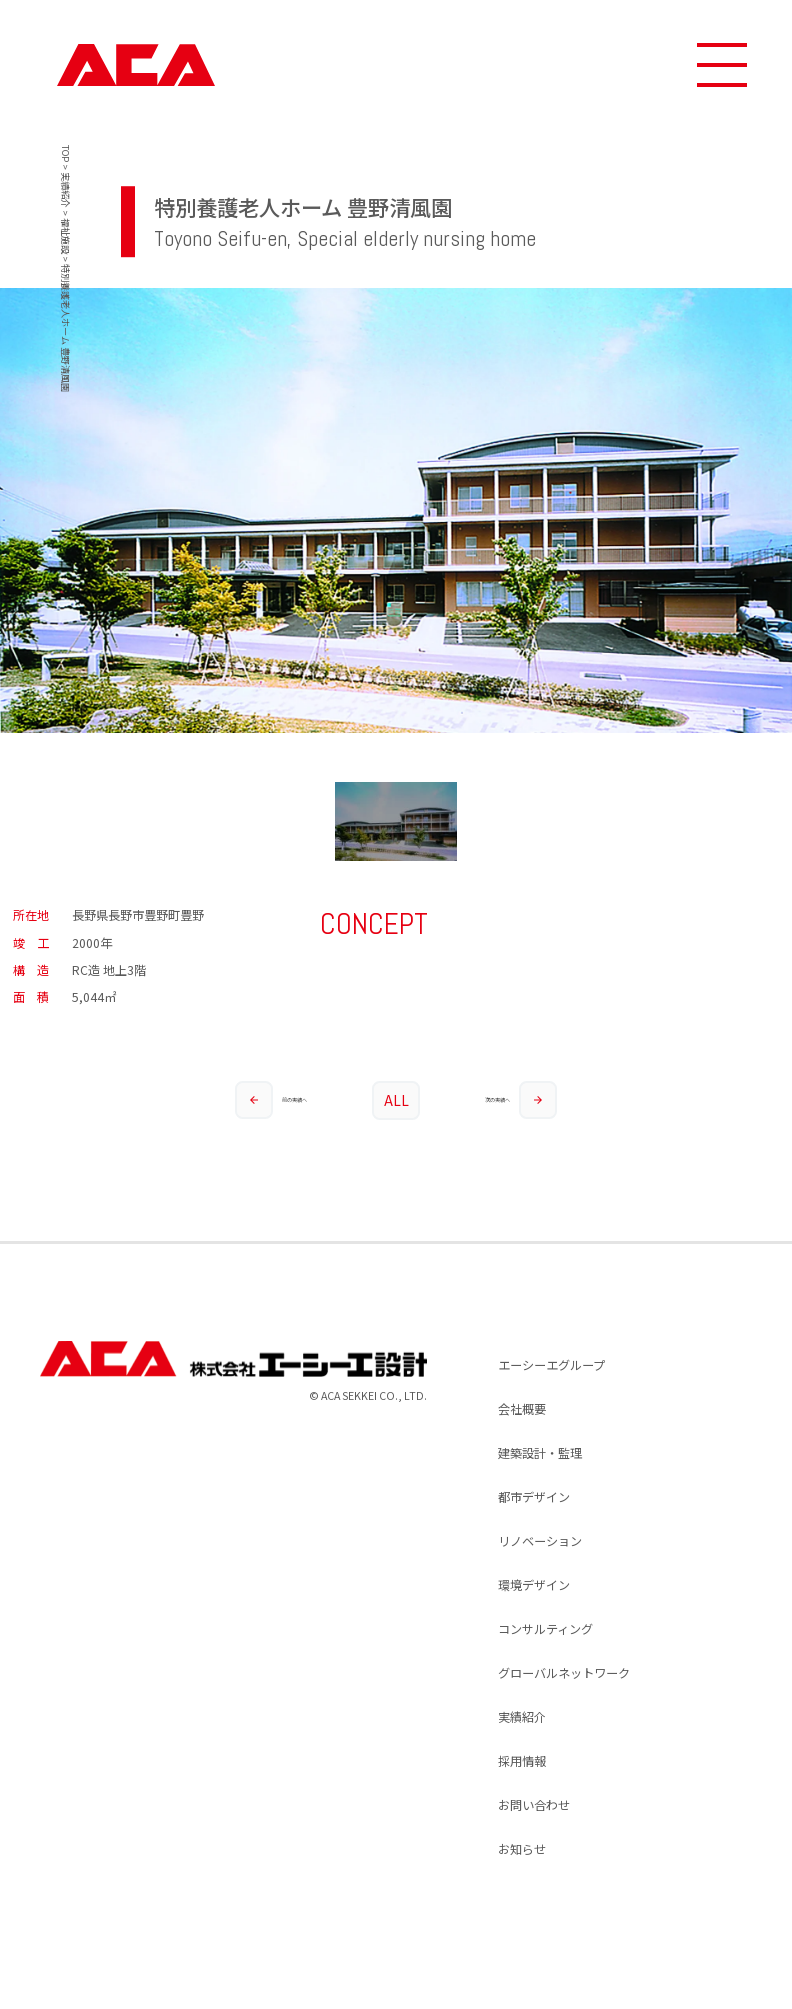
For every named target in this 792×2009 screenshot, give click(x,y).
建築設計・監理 (540, 1453)
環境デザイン (534, 1585)
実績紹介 (522, 1717)
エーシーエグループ (551, 1365)
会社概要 (522, 1409)
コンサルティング (545, 1629)
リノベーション (540, 1541)
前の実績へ (271, 1100)
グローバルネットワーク (564, 1673)
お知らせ (522, 1849)
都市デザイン (534, 1497)
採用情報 (522, 1761)
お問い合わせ (534, 1805)
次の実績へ (520, 1100)
